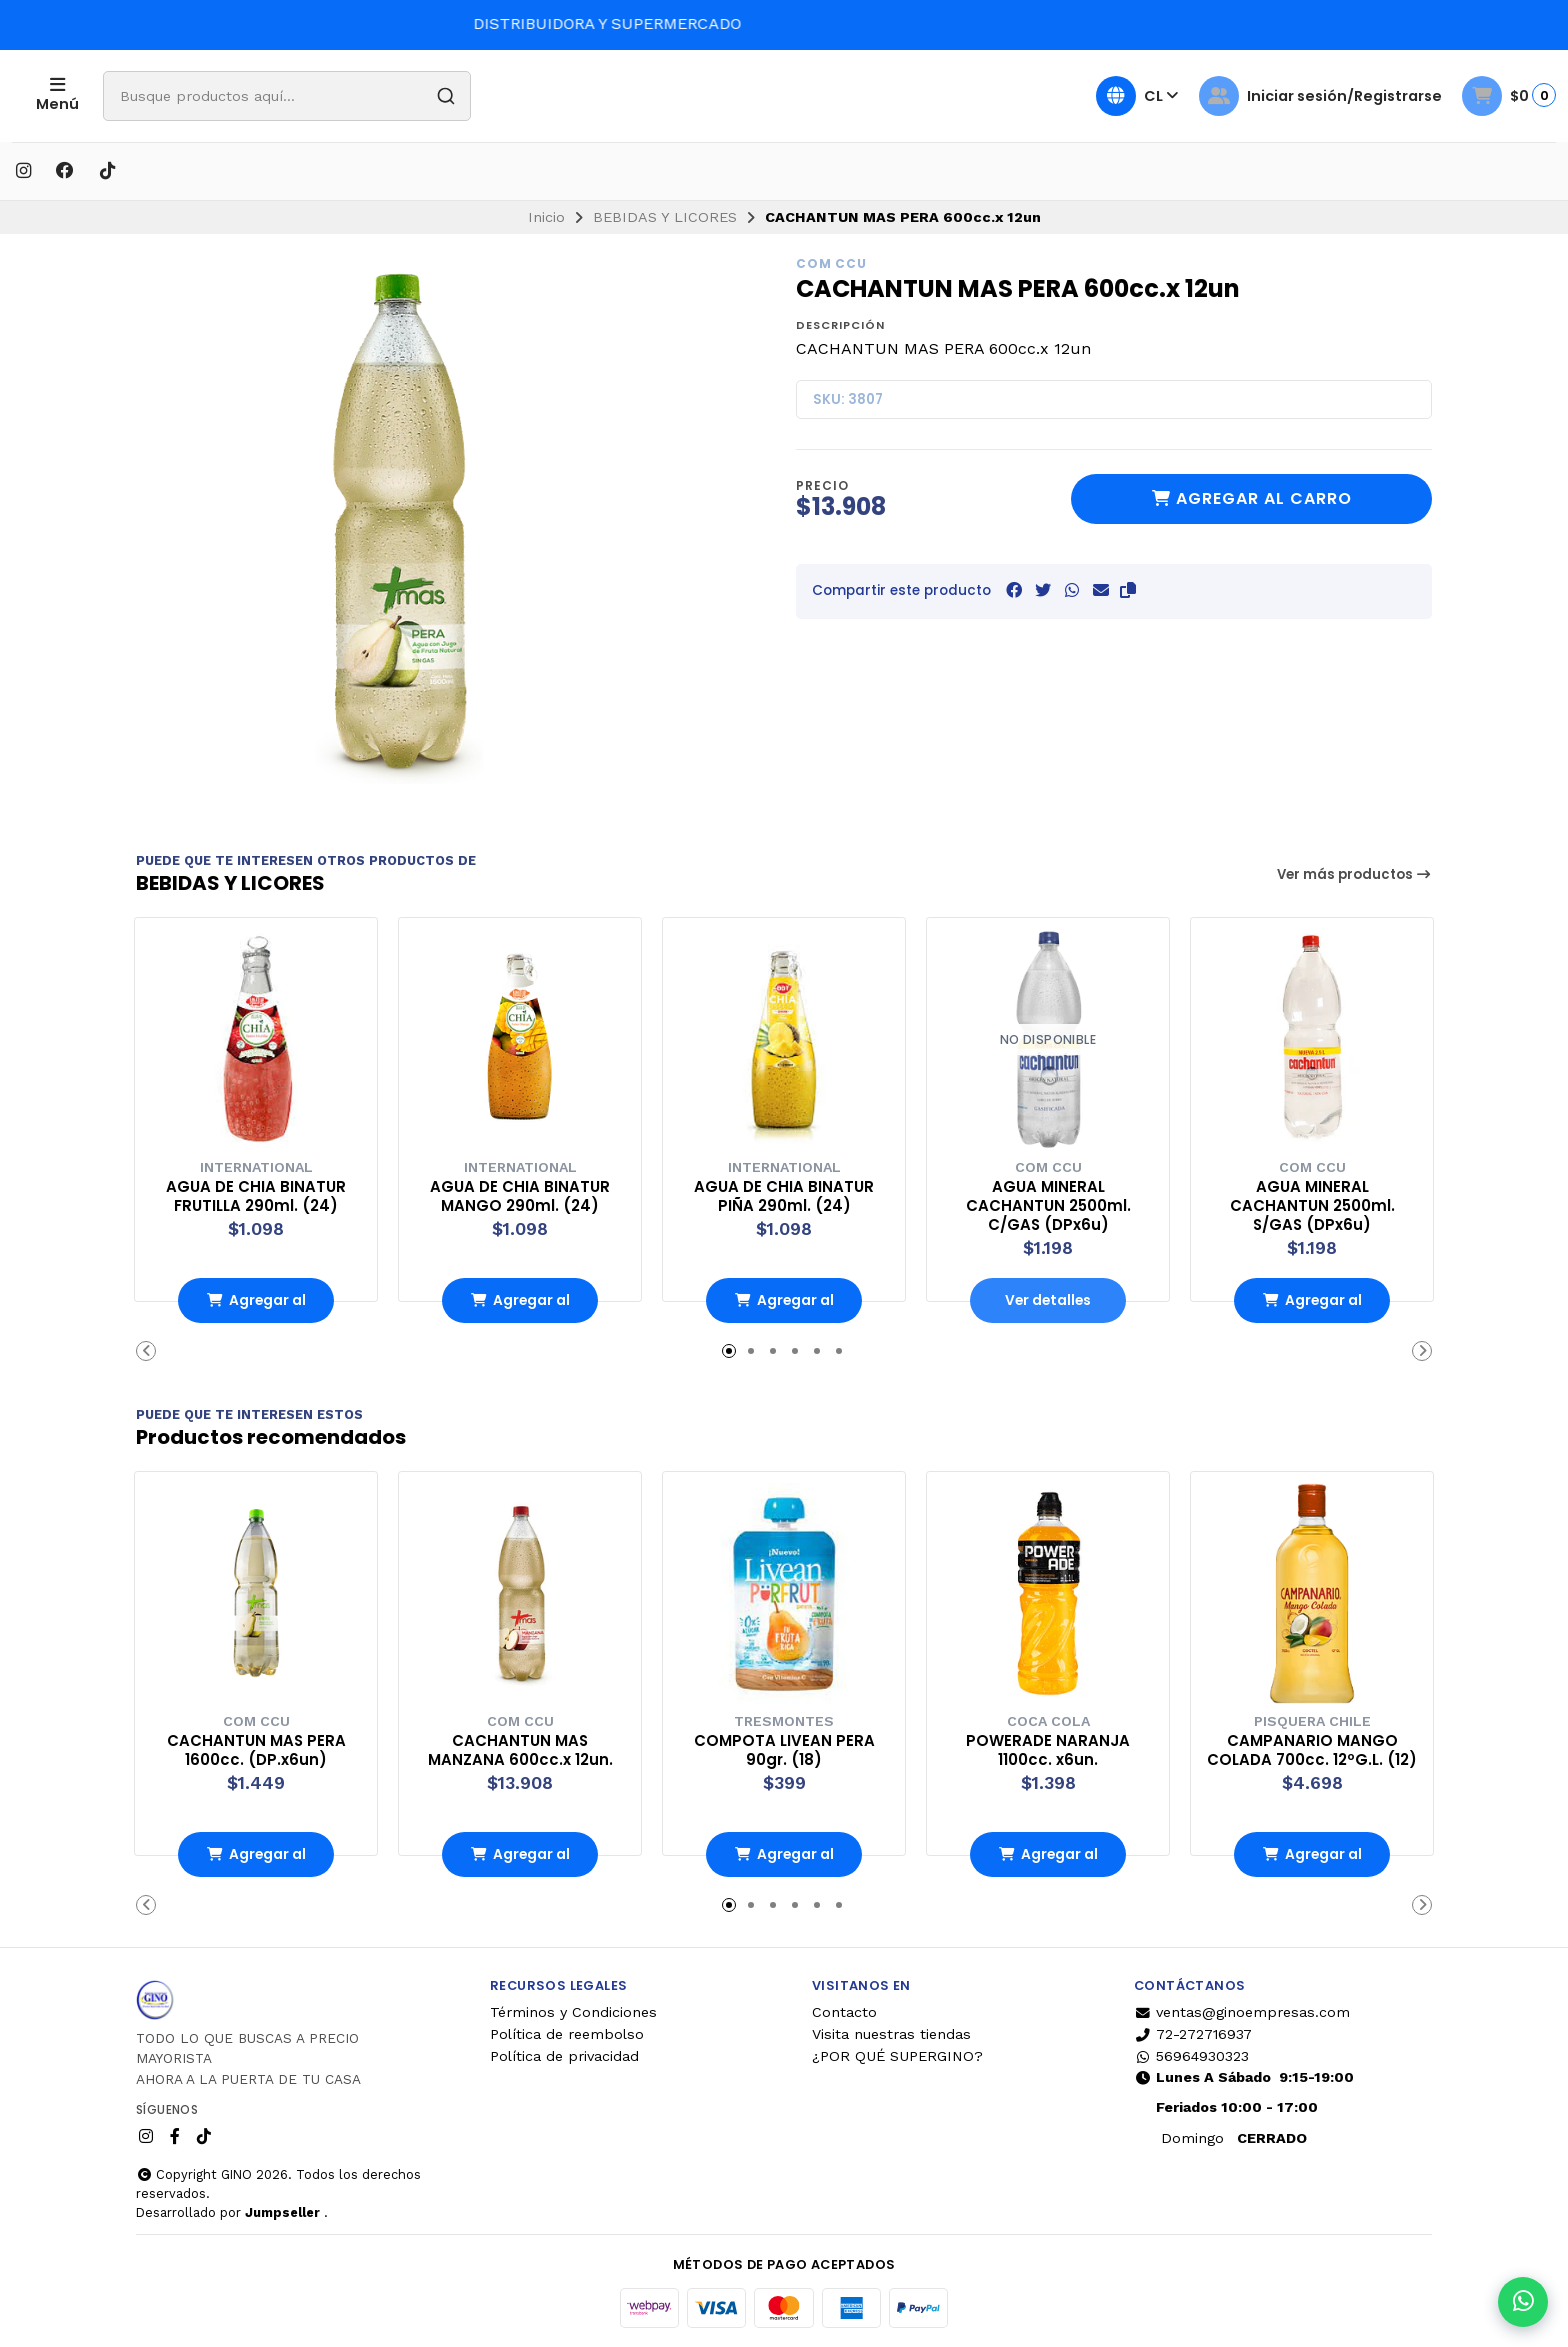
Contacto (844, 2010)
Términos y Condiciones (573, 2010)
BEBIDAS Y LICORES (665, 217)
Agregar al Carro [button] (256, 1305)
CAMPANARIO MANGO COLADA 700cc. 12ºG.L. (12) (1312, 1757)
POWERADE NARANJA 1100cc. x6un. (1048, 1748)
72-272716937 (1193, 2032)
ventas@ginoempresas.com (1242, 2010)
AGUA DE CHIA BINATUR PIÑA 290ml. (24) (784, 1194)
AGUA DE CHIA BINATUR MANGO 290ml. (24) (520, 1194)
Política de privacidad (564, 2054)
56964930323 (1191, 2054)
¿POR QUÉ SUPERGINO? (897, 2054)
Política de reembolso (567, 2032)
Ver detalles (1048, 1299)
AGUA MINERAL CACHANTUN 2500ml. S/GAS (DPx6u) (1312, 1203)
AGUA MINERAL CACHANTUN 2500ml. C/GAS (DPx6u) (1048, 1203)
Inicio (546, 217)
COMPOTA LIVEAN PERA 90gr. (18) (784, 1748)
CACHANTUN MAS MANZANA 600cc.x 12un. (520, 1748)
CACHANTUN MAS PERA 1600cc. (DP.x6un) (256, 1748)
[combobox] (345, 96)
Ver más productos (1355, 874)
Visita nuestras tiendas (891, 2032)
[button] (1128, 590)
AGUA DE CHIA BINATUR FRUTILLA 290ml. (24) (256, 1194)
